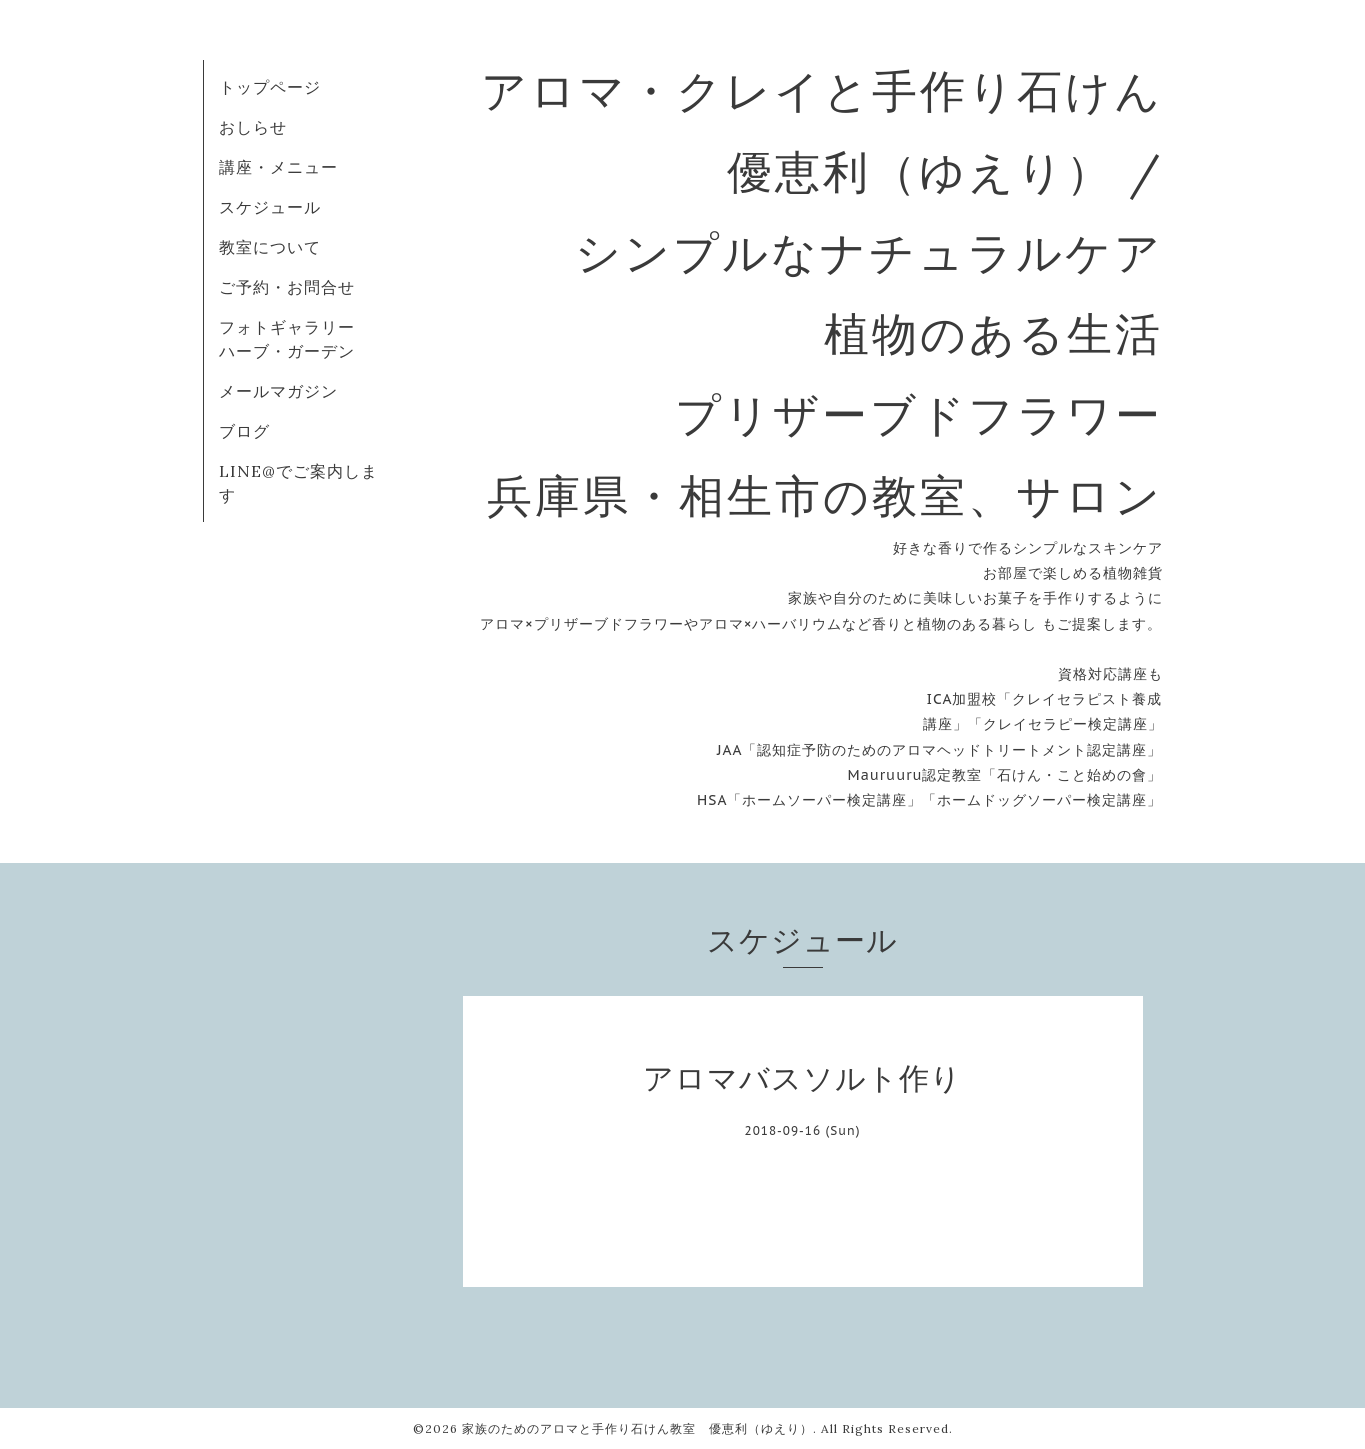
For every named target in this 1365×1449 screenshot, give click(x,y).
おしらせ (253, 127)
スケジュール (270, 207)
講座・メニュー (278, 167)
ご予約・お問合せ (287, 287)
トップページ (270, 87)
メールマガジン (278, 391)
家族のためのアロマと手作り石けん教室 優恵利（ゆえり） (637, 1428)
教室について (270, 247)
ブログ (244, 431)
